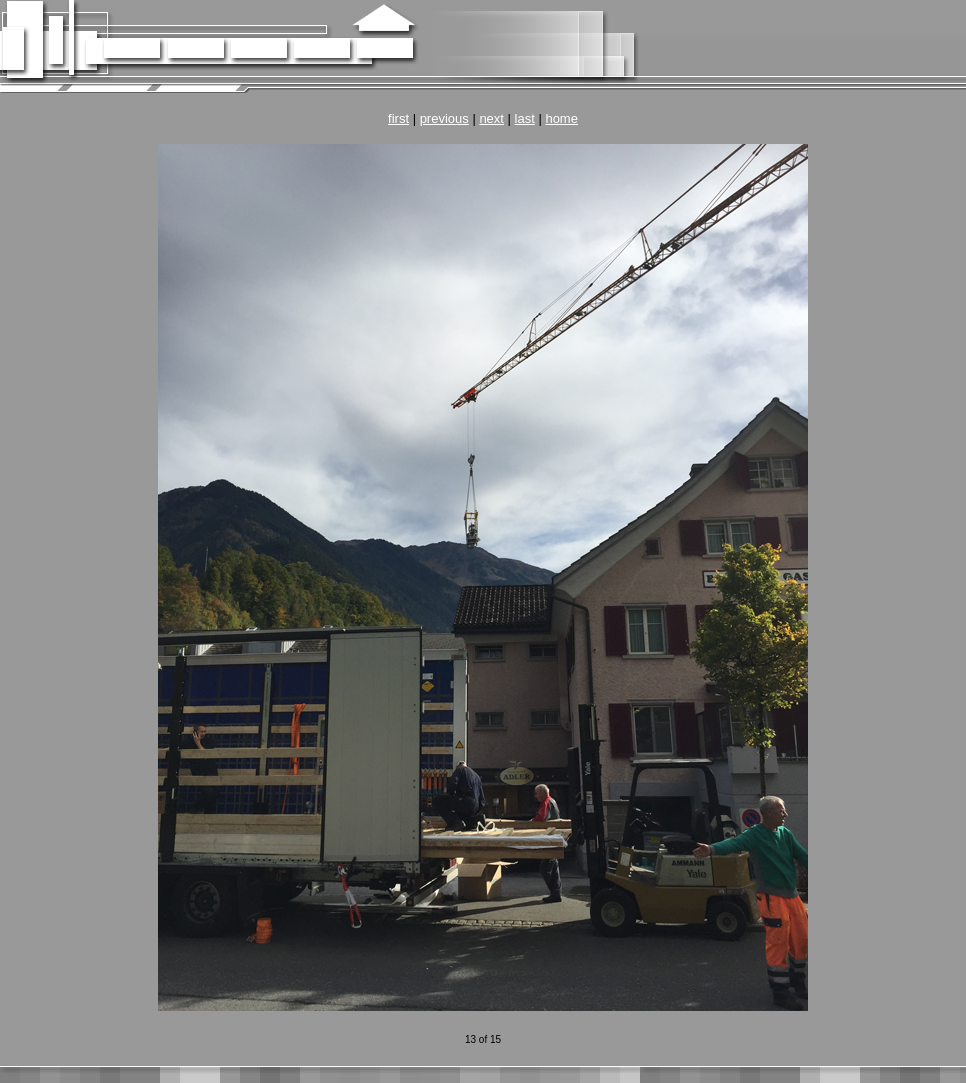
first (398, 118)
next (491, 118)
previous (444, 118)
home (561, 118)
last (525, 118)
